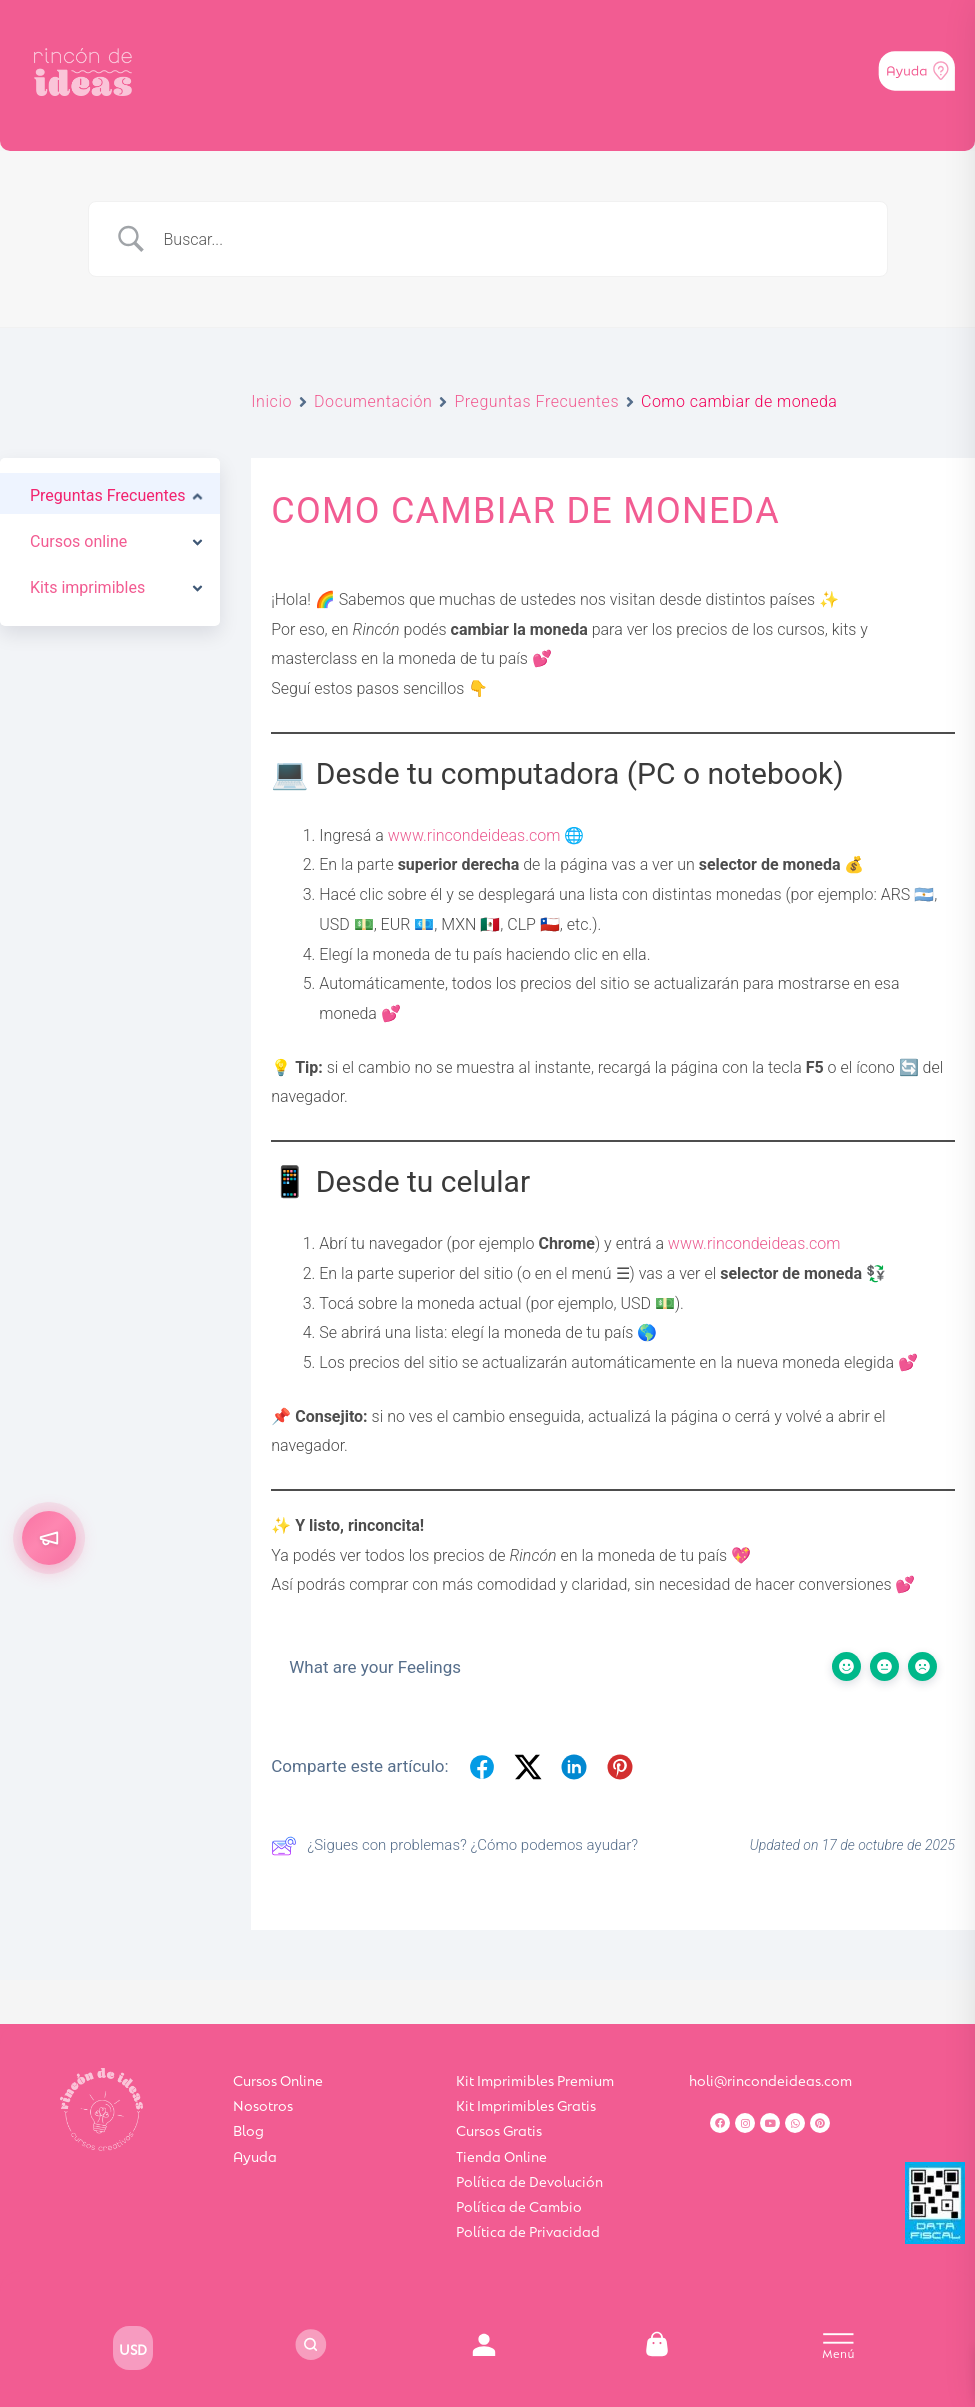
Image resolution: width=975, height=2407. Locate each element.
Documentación (373, 401)
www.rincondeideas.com (474, 835)
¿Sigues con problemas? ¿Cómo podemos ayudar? (454, 1846)
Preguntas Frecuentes (536, 401)
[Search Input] (513, 239)
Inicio (271, 401)
